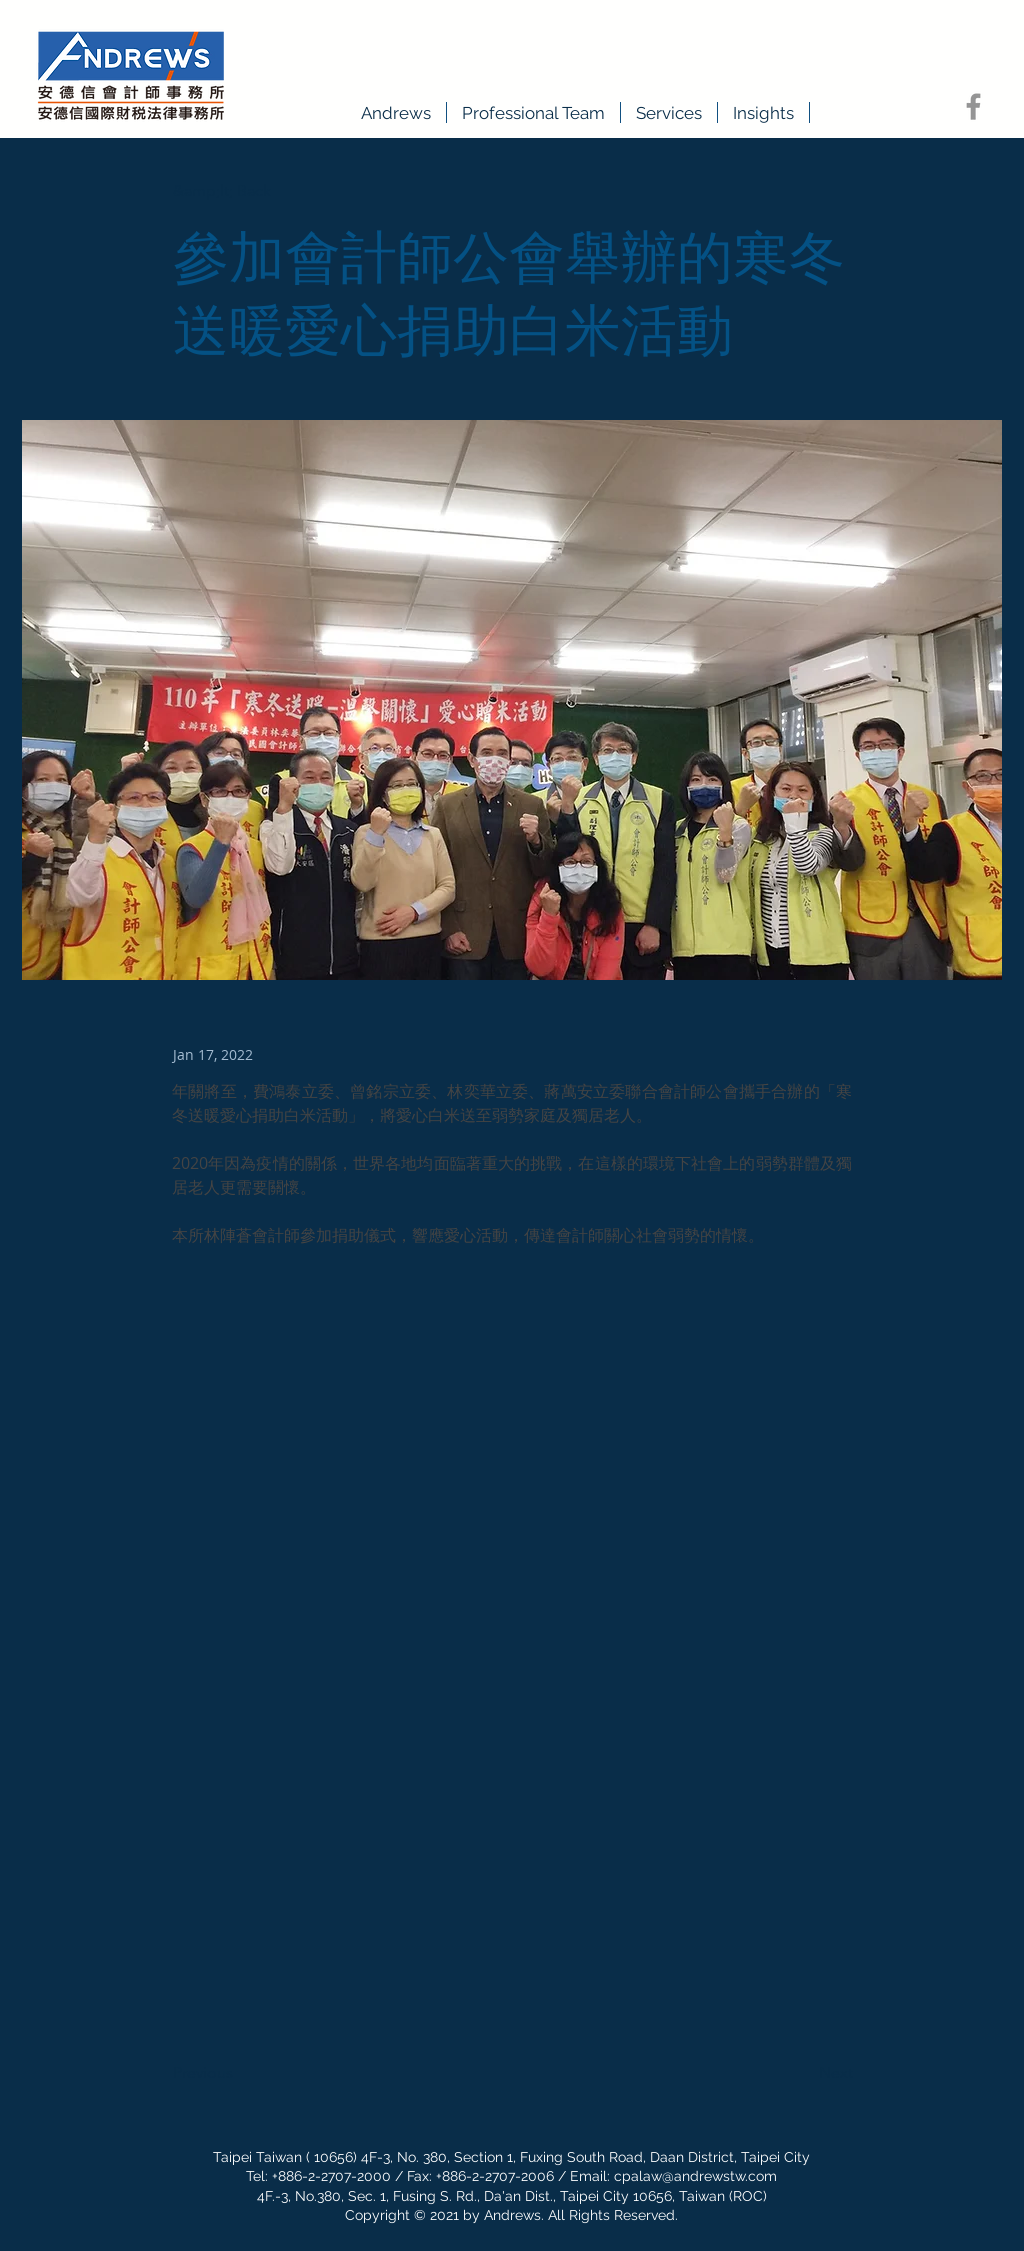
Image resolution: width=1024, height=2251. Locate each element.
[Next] (803, 2074)
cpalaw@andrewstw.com (695, 2176)
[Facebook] (973, 106)
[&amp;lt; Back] (239, 191)
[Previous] (239, 2074)
